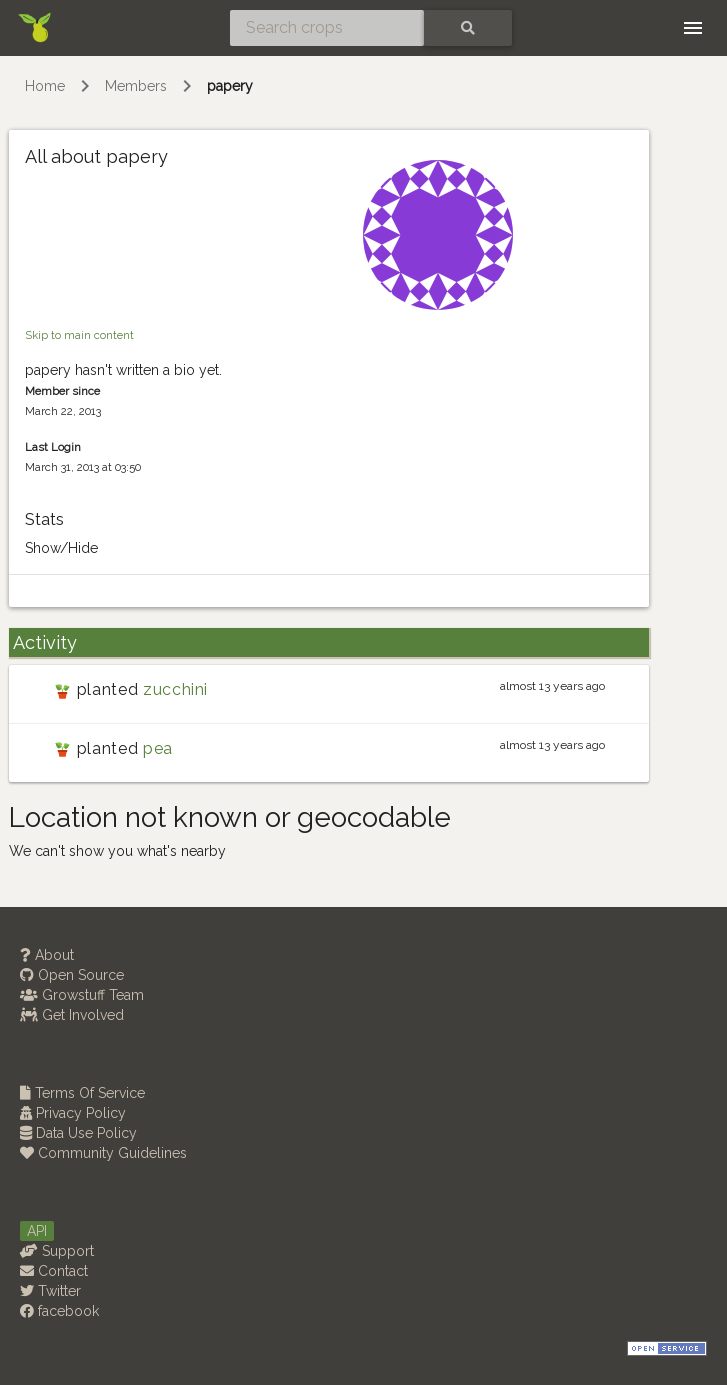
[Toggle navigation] (693, 28)
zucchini (175, 689)
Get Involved (72, 1015)
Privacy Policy (73, 1113)
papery (230, 86)
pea (158, 748)
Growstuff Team (82, 995)
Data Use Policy (78, 1133)
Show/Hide (61, 548)
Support (57, 1251)
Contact (54, 1271)
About (47, 955)
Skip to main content (79, 335)
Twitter (50, 1291)
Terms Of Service (82, 1093)
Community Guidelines (103, 1153)
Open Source (72, 975)
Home (45, 86)
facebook (59, 1311)
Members (136, 86)
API (37, 1231)
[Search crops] (327, 28)
